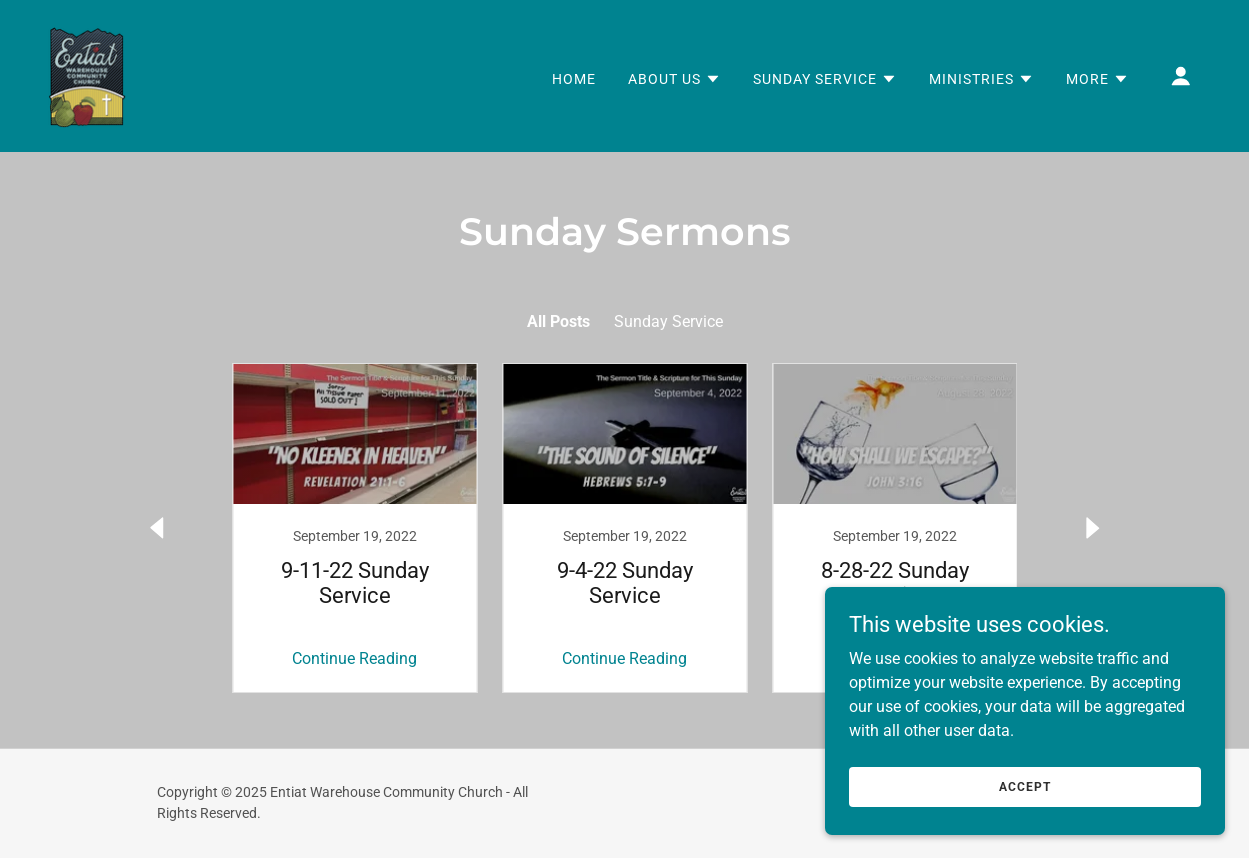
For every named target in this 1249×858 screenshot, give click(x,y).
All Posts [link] (558, 321)
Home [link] (574, 79)
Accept (1024, 786)
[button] (674, 79)
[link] (87, 74)
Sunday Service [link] (668, 321)
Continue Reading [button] (354, 658)
